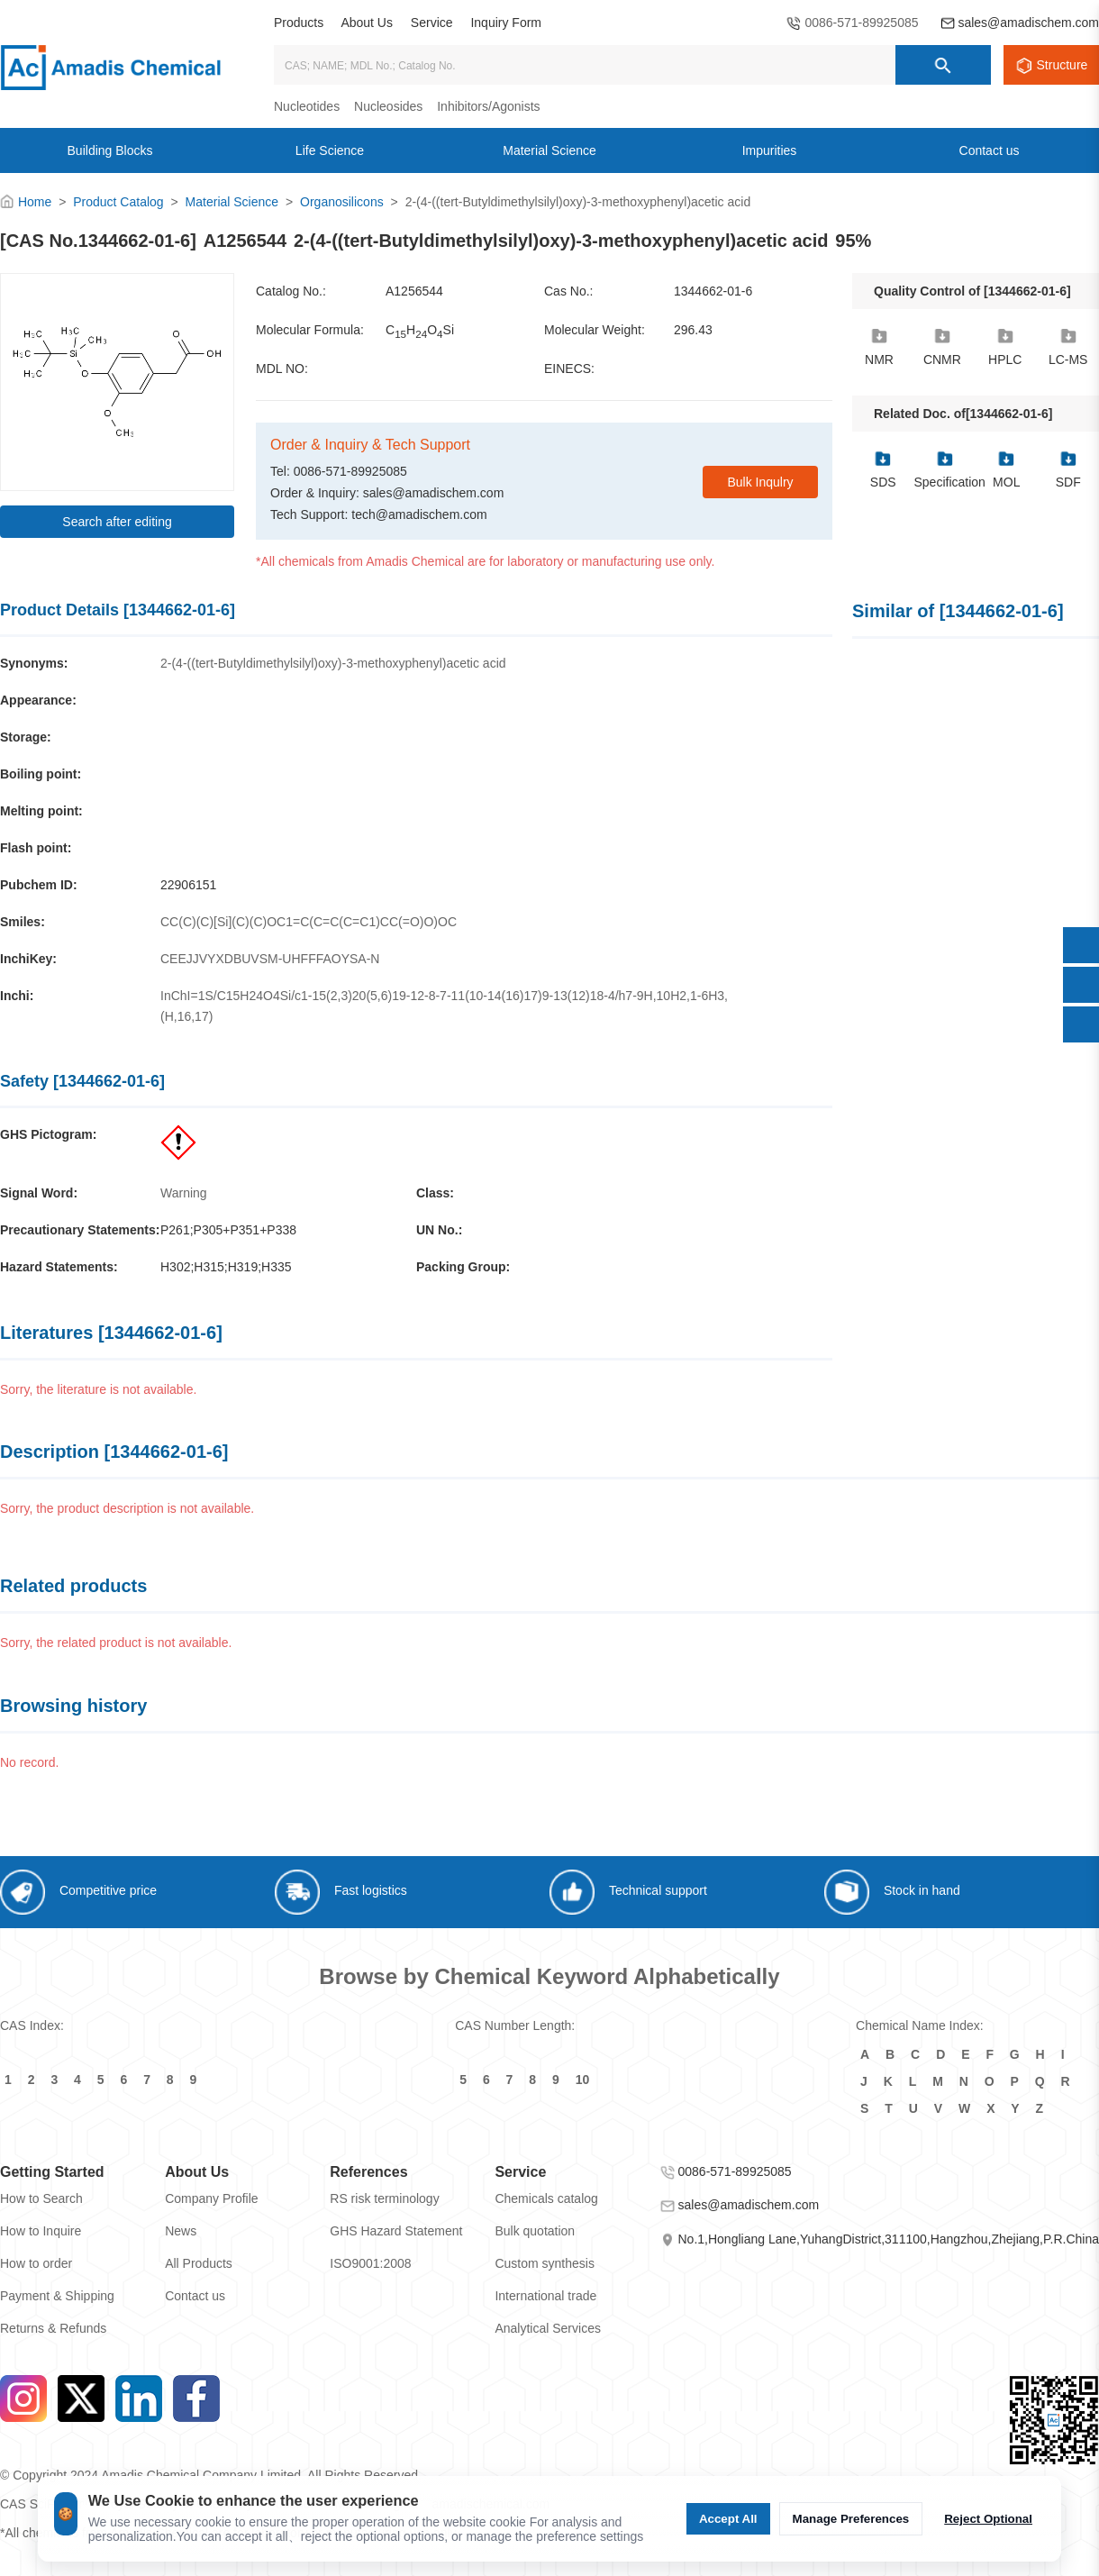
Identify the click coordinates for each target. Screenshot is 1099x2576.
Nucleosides (388, 106)
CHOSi (420, 331)
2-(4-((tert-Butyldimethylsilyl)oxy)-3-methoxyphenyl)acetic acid (333, 663)
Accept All (728, 2519)
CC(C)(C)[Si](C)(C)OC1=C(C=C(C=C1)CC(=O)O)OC (308, 922)
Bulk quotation (535, 2231)
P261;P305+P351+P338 (228, 1230)
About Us (367, 22)
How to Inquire (40, 2231)
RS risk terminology (384, 2198)
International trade (545, 2296)
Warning (183, 1193)
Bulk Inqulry (760, 482)
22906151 (188, 885)
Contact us (195, 2296)
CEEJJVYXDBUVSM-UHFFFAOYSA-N (269, 958)
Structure (1062, 65)
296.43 (693, 330)
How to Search (41, 2198)
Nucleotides (307, 106)
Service (432, 22)
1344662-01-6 (713, 291)
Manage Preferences (851, 2519)
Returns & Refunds (53, 2328)
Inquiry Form (505, 22)
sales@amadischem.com (1028, 22)
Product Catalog (118, 202)
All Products (198, 2263)
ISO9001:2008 (370, 2263)
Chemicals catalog (546, 2198)
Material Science (232, 202)
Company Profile (212, 2198)
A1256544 (414, 291)
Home (34, 202)
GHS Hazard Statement (396, 2231)
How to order (36, 2263)
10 (583, 2079)
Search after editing (116, 521)
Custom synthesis (544, 2263)
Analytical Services (548, 2328)
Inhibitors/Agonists (488, 106)
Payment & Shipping (57, 2296)
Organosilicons (342, 202)
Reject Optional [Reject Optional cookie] (988, 2519)
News (180, 2231)
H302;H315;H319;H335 (226, 1267)
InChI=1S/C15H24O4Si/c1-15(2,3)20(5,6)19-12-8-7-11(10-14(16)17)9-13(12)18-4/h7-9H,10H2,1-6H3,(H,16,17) (444, 1006)
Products (298, 22)
